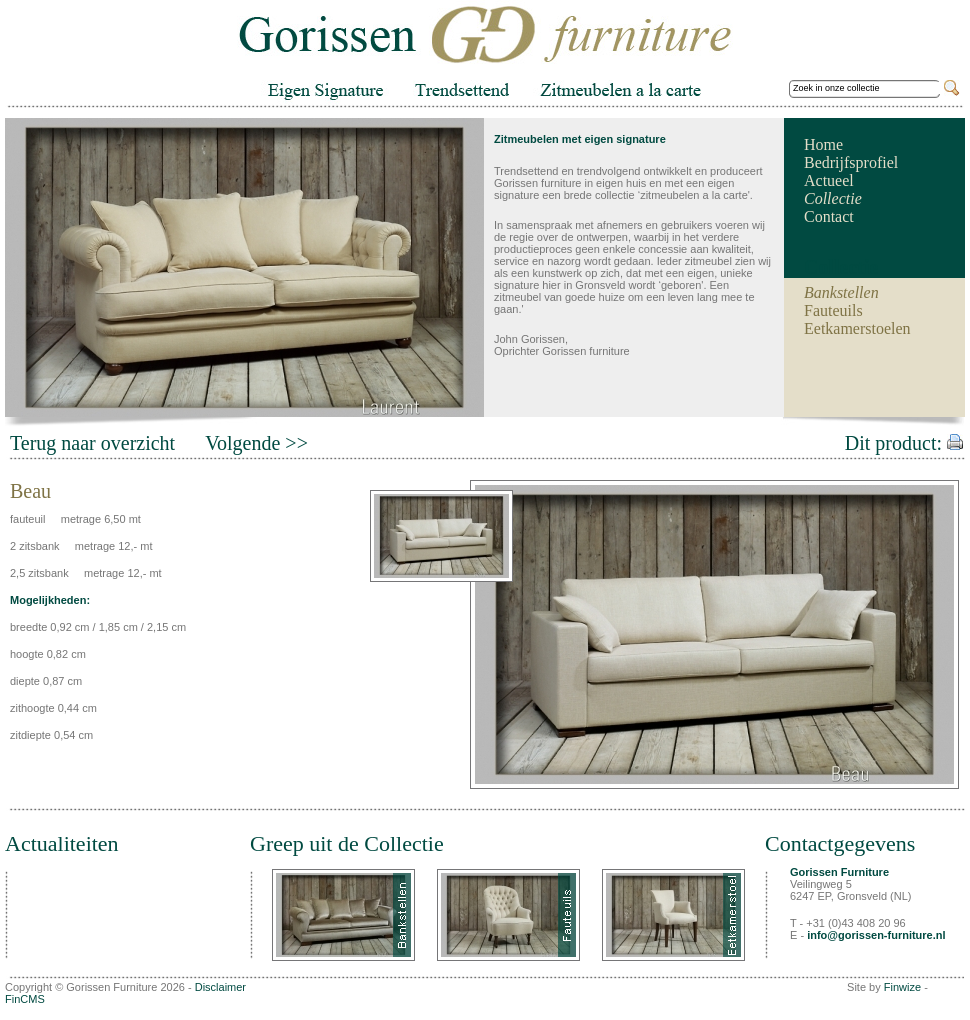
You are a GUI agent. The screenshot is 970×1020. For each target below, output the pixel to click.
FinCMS (25, 999)
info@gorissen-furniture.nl (876, 935)
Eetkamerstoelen (857, 328)
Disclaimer (220, 987)
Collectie (833, 198)
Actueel (829, 180)
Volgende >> (256, 443)
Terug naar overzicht (92, 443)
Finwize (902, 987)
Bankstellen (841, 292)
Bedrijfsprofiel (851, 162)
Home (823, 144)
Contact (829, 216)
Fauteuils (833, 310)
